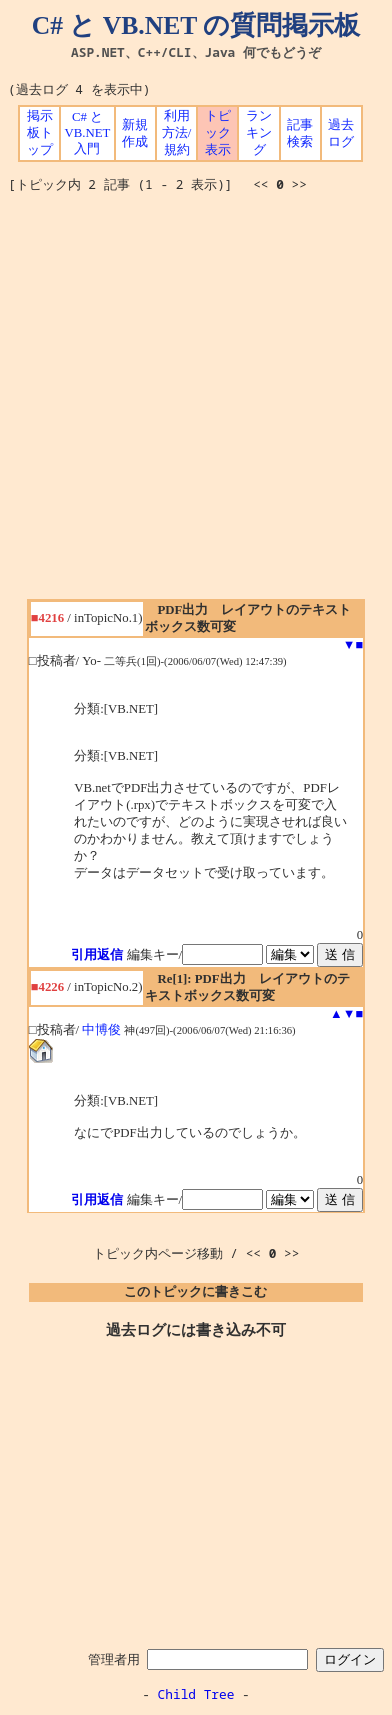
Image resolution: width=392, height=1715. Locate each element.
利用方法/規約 (177, 133)
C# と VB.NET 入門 (88, 133)
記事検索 (300, 133)
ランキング (259, 133)
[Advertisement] (196, 403)
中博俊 (101, 1030)
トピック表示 (218, 133)
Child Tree (196, 1694)
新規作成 (135, 133)
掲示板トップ (40, 133)
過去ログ (341, 133)
